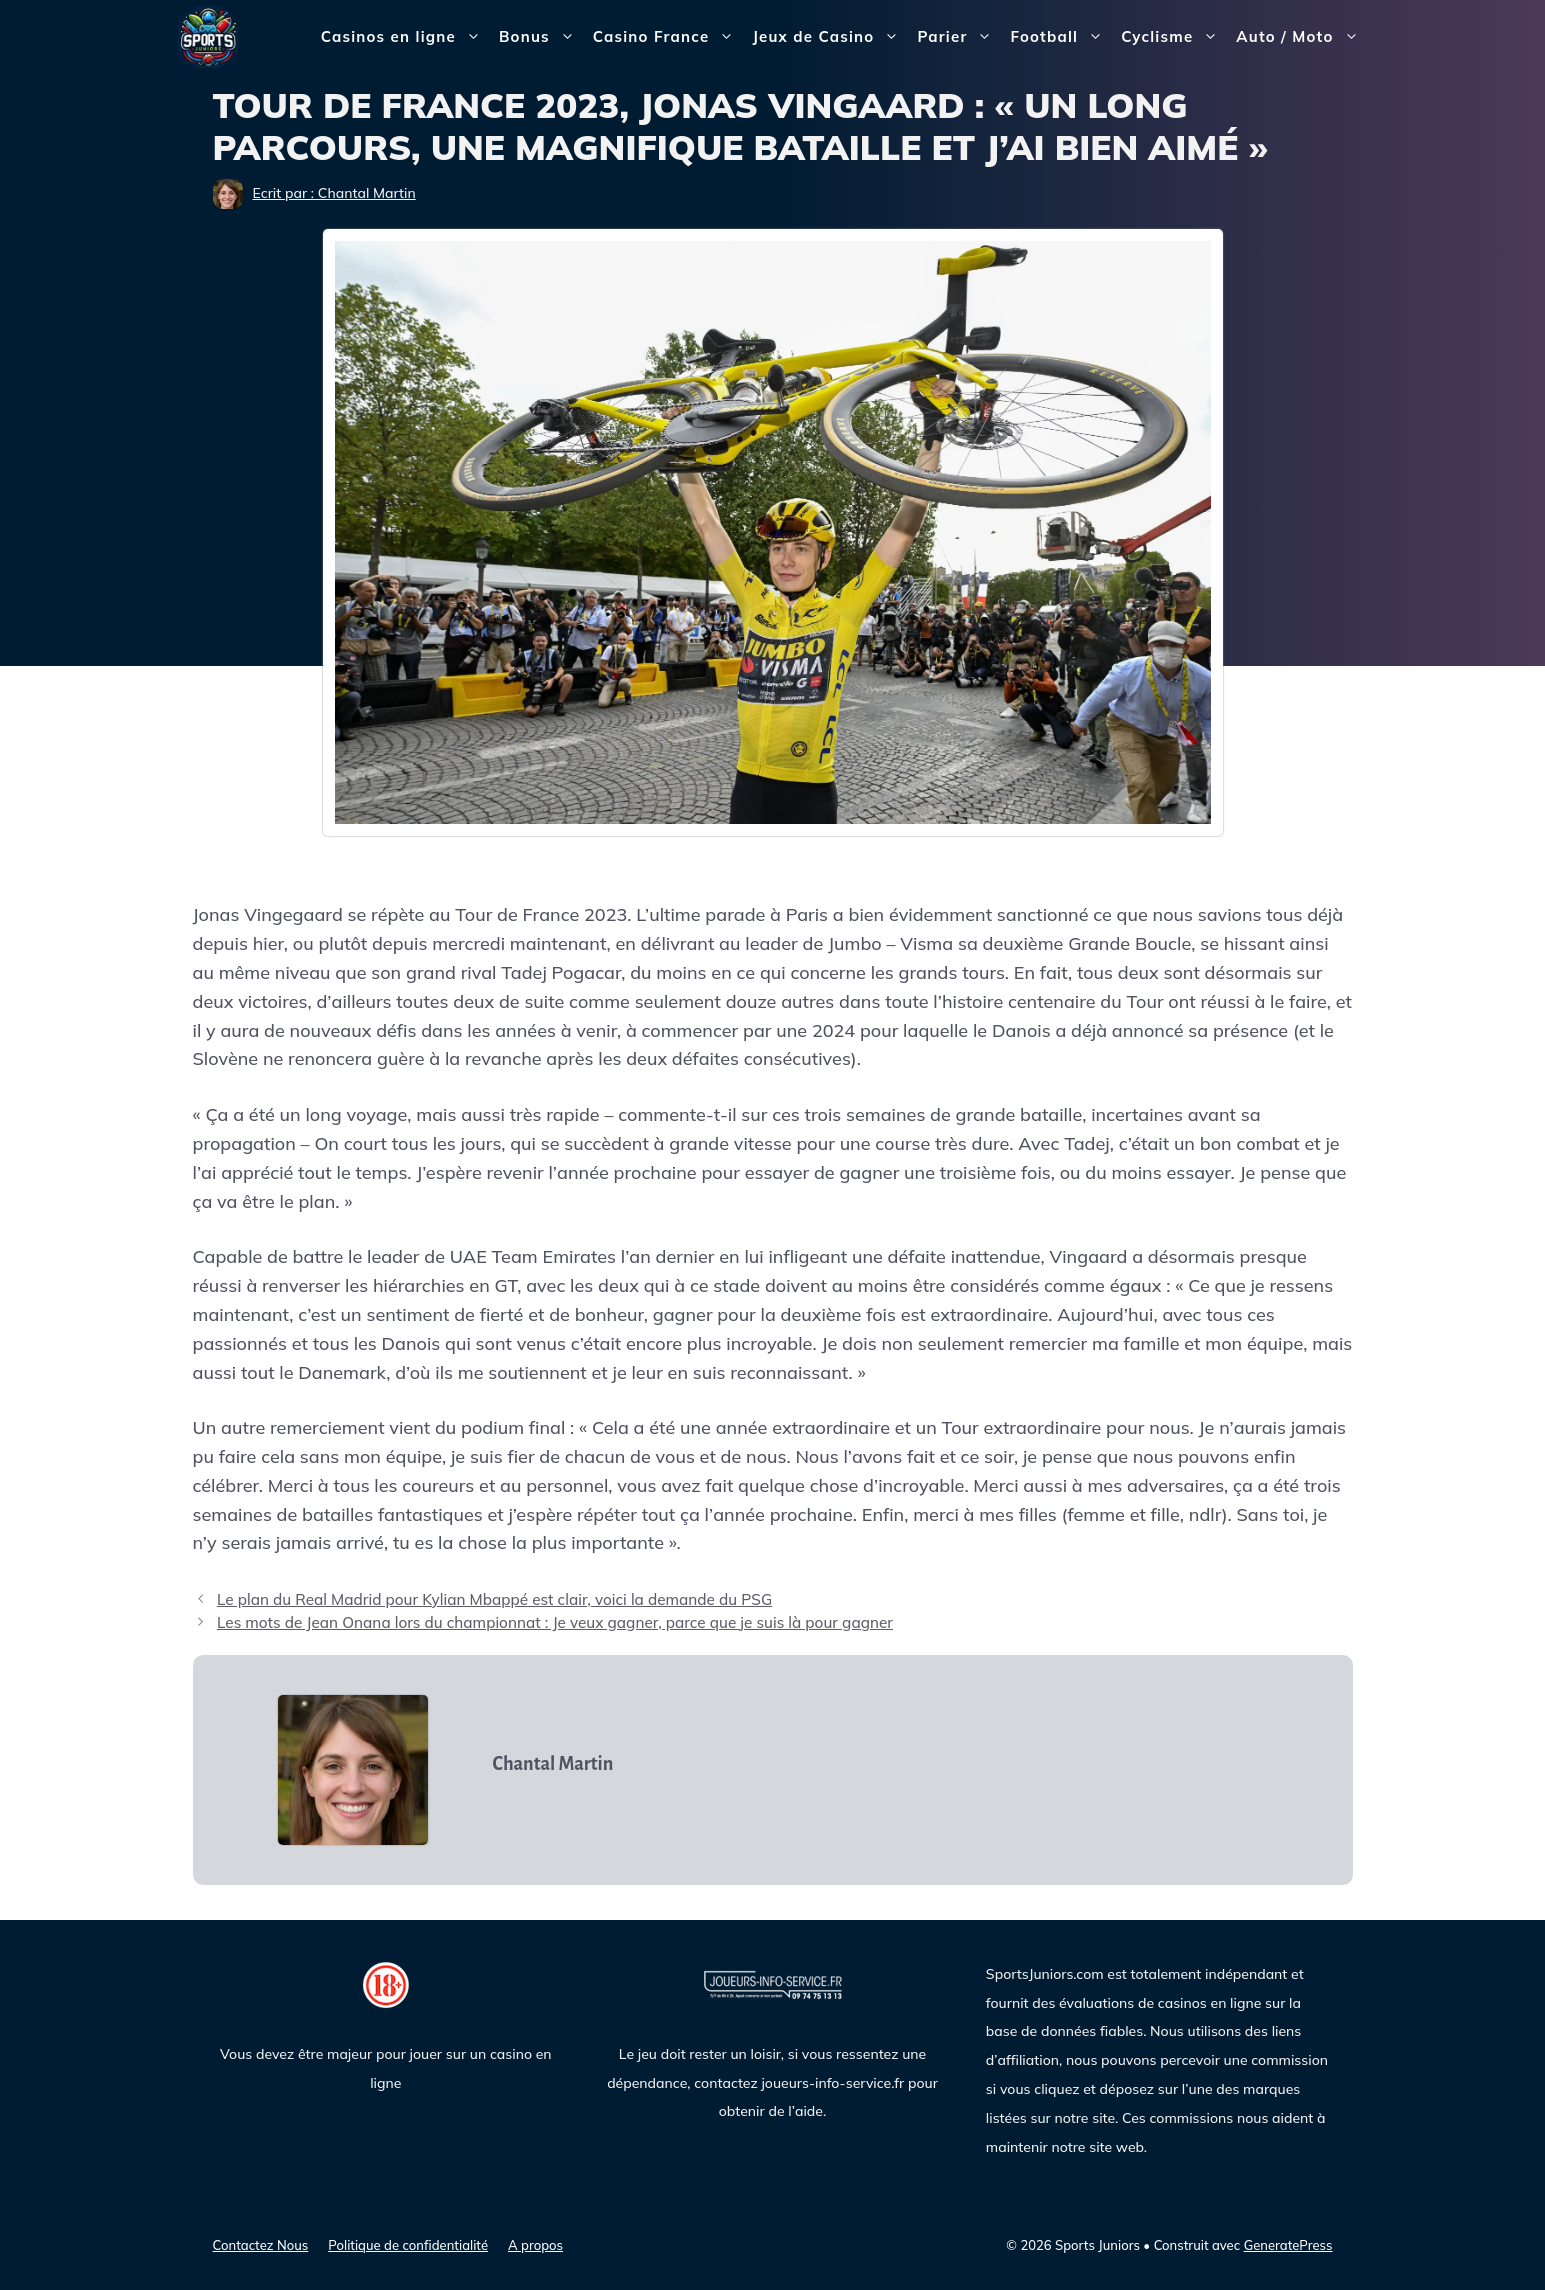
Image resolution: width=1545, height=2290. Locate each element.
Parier (959, 37)
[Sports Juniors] (208, 35)
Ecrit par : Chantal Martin (334, 193)
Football (1061, 37)
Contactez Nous (261, 2245)
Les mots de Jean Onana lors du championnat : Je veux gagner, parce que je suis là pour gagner (555, 1622)
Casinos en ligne (405, 37)
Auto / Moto (1301, 37)
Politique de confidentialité (408, 2245)
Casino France (668, 37)
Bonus (541, 37)
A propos (535, 2245)
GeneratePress (1288, 2245)
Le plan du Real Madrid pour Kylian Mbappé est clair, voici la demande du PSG (494, 1599)
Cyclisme (1174, 37)
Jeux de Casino (830, 37)
